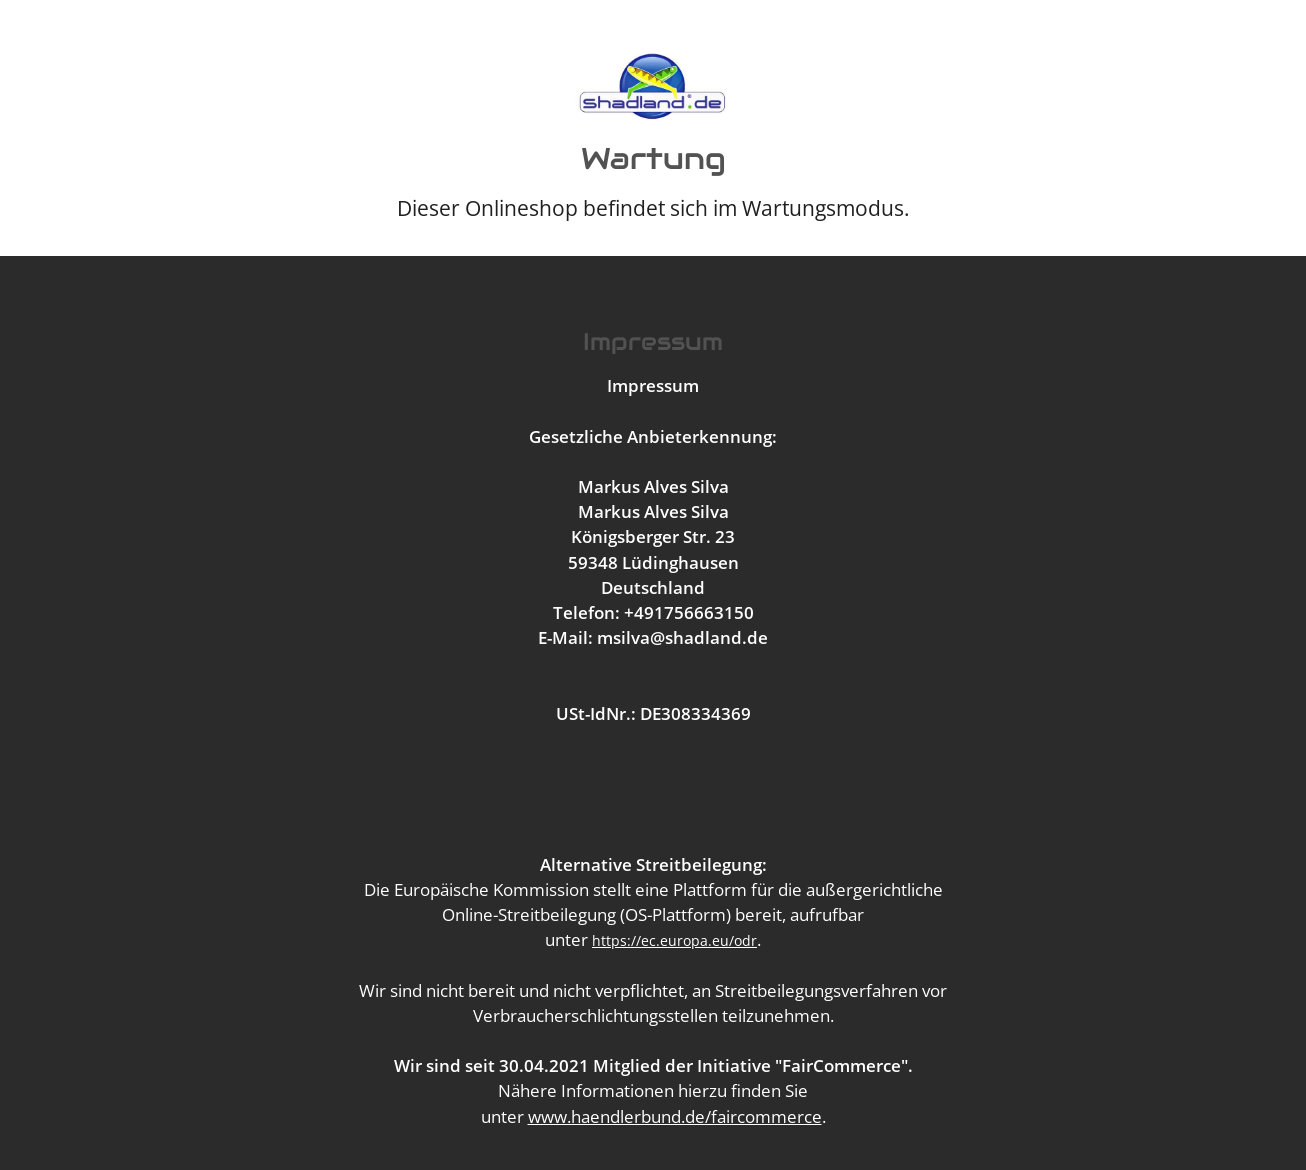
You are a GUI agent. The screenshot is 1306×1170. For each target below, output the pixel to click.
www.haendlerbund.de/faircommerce (675, 1116)
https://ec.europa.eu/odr (674, 940)
